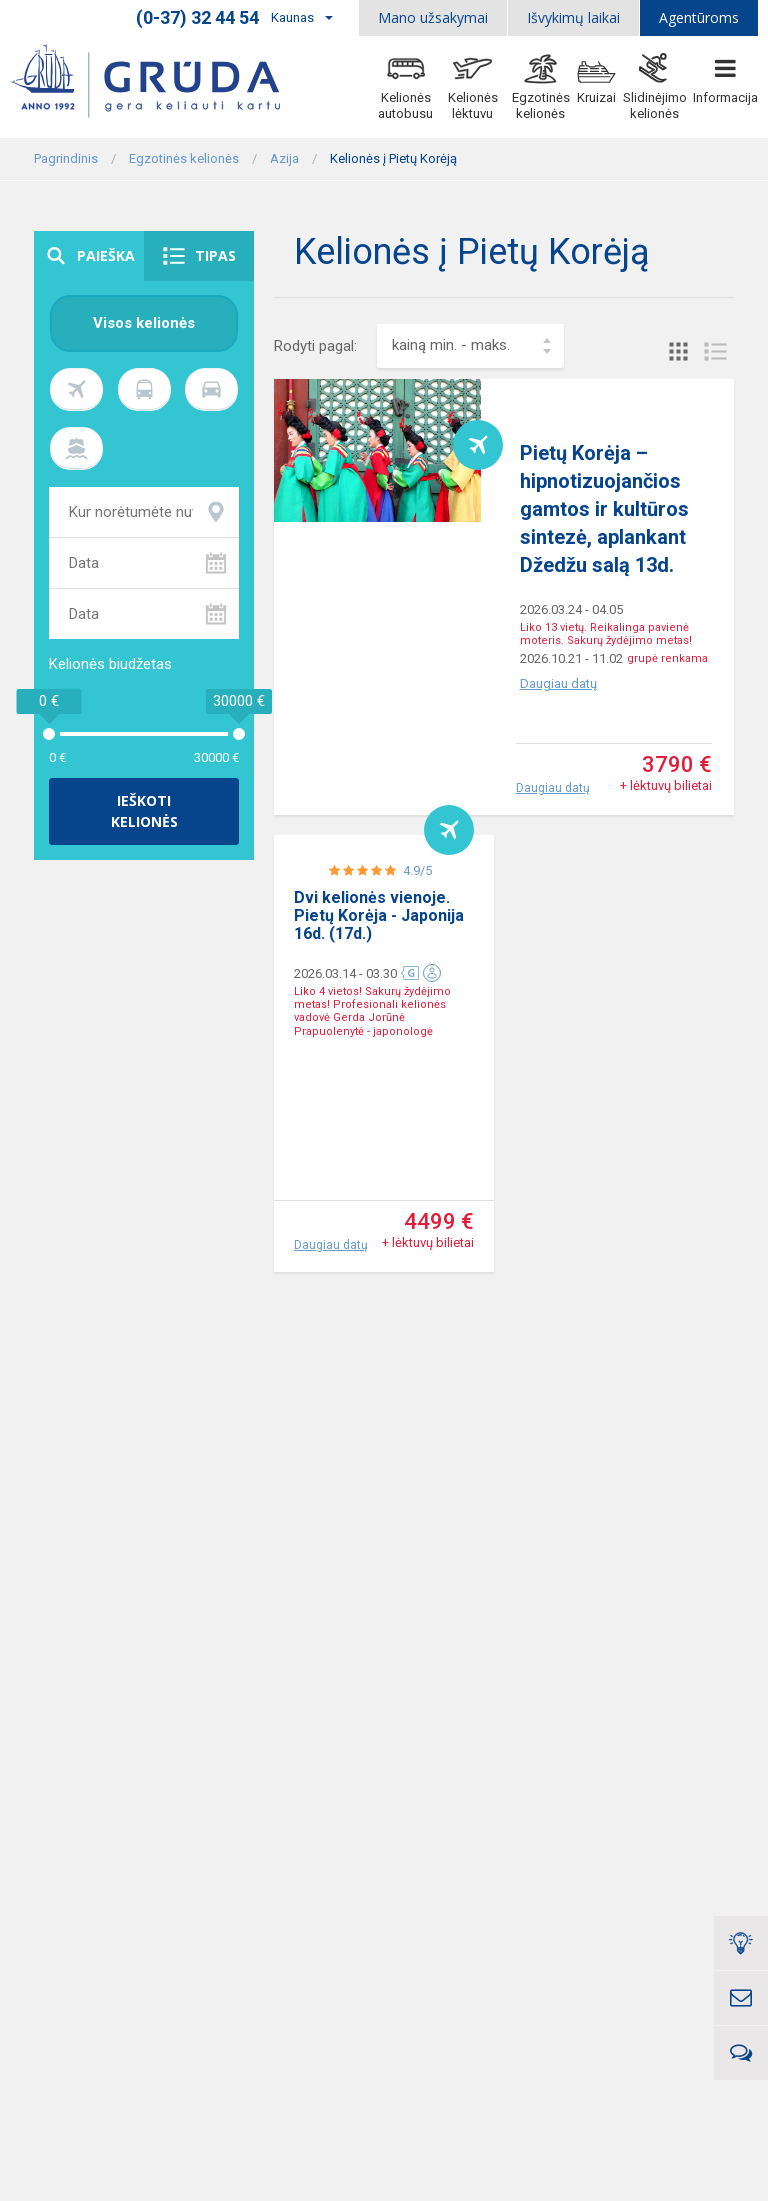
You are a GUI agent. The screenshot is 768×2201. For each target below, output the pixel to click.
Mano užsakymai (433, 17)
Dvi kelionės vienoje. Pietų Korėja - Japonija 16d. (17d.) (379, 1048)
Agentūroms (699, 17)
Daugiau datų (558, 683)
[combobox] (470, 346)
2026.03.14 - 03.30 (345, 1105)
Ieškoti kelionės (144, 811)
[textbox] (470, 346)
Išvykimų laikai (573, 17)
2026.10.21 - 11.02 (571, 658)
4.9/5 (417, 1002)
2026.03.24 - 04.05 (571, 609)
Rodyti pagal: (315, 346)
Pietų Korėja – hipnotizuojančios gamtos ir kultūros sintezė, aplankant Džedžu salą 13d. (604, 509)
